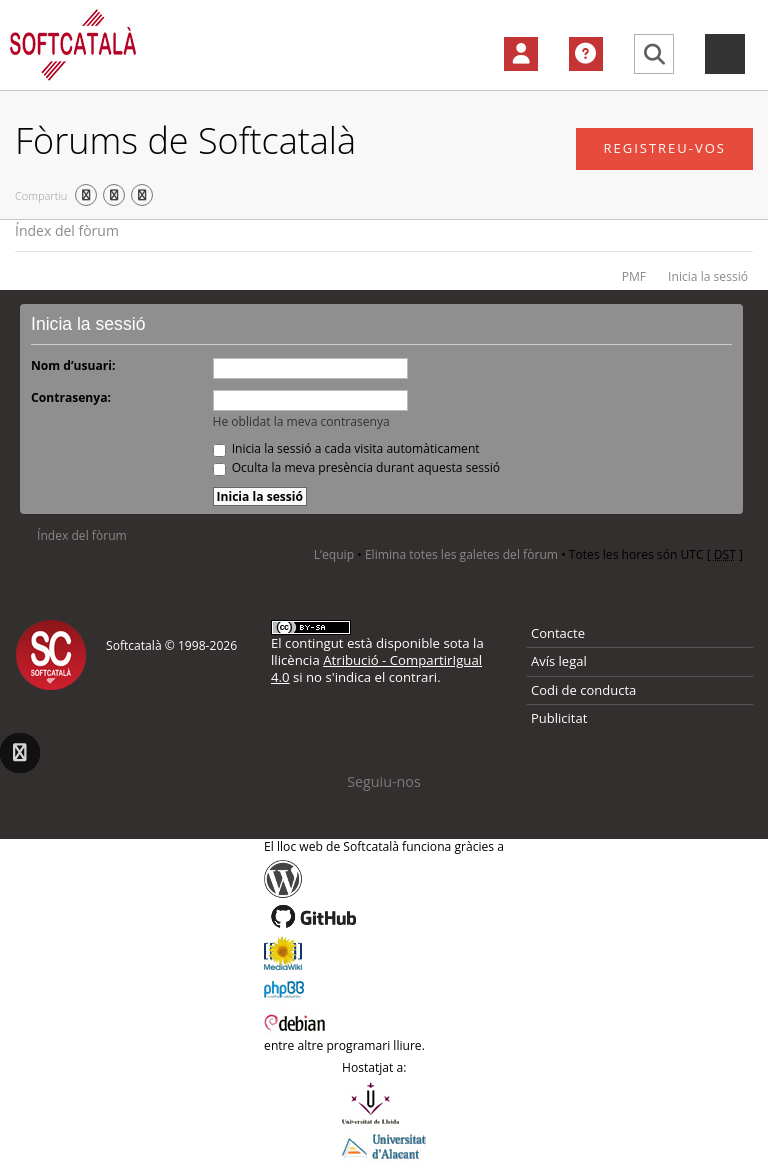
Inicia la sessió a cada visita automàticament (346, 448)
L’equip (334, 554)
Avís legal (559, 661)
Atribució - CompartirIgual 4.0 (376, 668)
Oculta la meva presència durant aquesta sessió (357, 467)
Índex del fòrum (67, 230)
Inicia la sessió (708, 276)
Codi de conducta (583, 690)
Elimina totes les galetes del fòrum (461, 554)
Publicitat (559, 718)
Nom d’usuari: (73, 365)
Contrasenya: (71, 397)
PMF (634, 276)
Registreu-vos (664, 148)
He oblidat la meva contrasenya (301, 421)
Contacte (558, 633)
